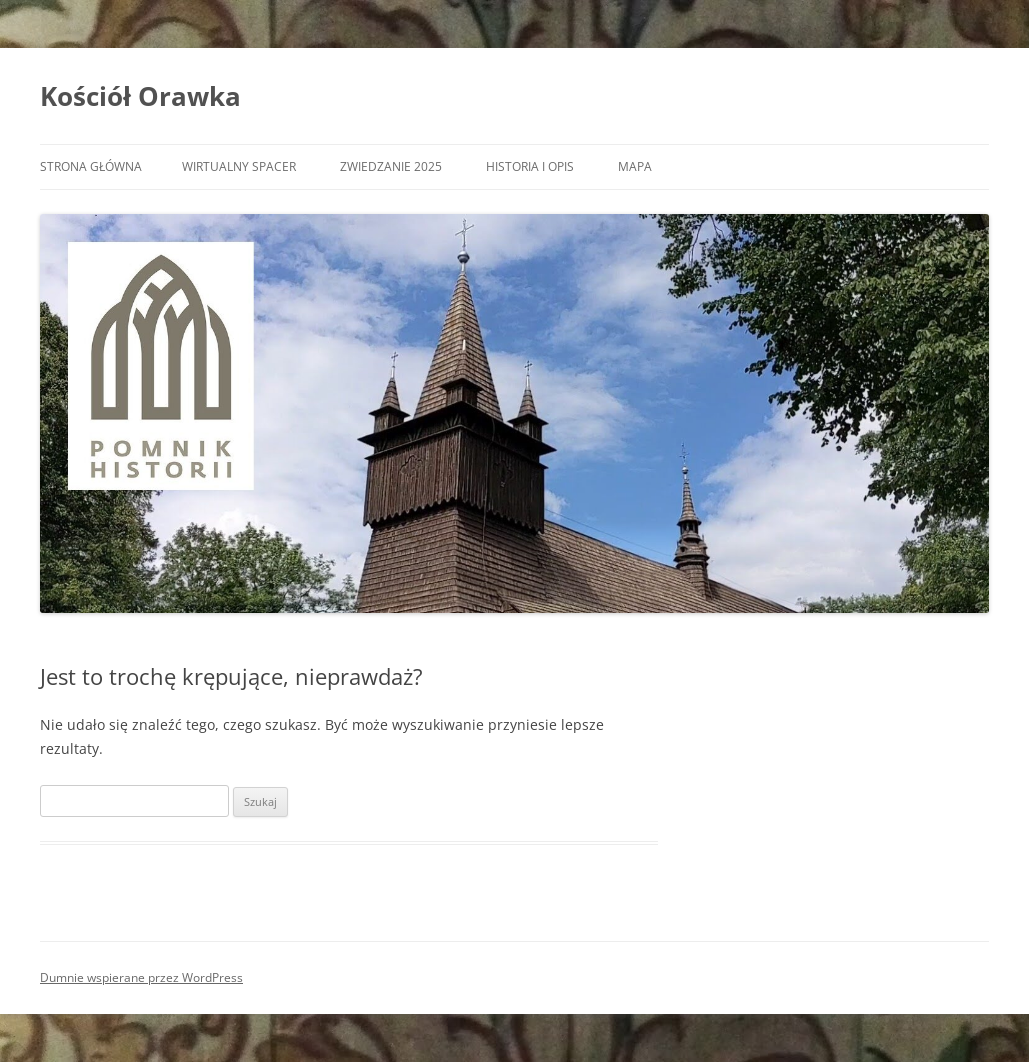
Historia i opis (530, 166)
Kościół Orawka (140, 96)
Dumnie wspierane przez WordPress (141, 977)
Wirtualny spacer (239, 166)
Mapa (635, 166)
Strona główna (91, 166)
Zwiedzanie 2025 (391, 166)
